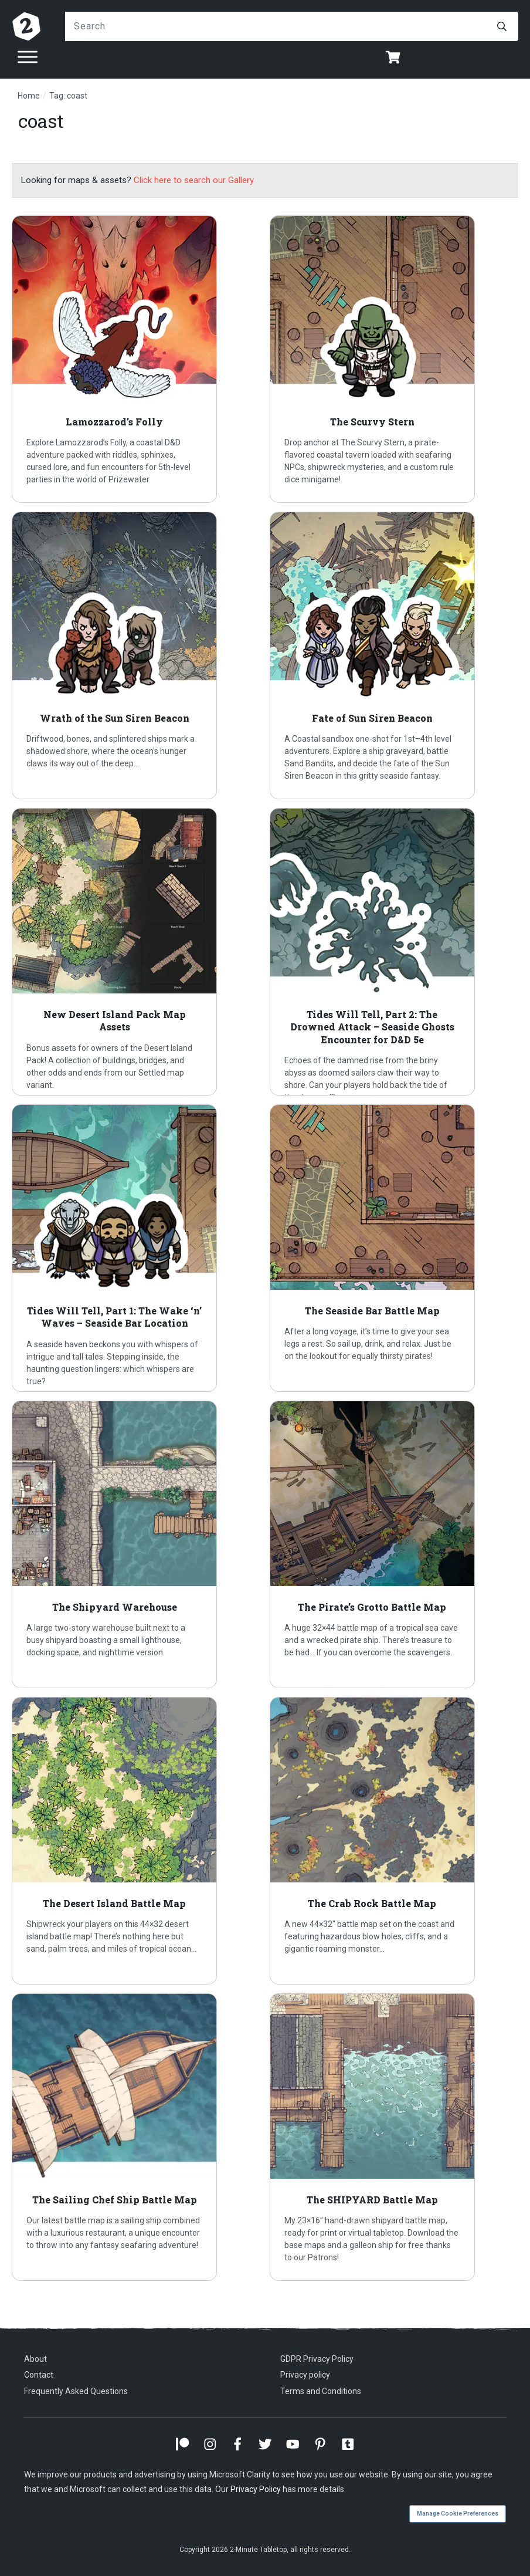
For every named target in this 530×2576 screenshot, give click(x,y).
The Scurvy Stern (394, 359)
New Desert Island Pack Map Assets (136, 952)
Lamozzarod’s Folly (136, 359)
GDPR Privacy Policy (317, 2359)
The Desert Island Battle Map (136, 1841)
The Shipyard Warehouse (136, 1544)
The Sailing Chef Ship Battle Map (136, 2137)
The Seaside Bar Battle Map (394, 1248)
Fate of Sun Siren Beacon (394, 655)
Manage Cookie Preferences (457, 2513)
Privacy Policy (255, 2489)
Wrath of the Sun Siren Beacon (136, 655)
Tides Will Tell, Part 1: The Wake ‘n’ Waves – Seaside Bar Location (136, 1248)
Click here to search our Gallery (194, 180)
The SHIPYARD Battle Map (394, 2137)
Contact (38, 2374)
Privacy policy (305, 2374)
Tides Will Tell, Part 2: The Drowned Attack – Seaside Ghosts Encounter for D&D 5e (394, 952)
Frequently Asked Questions (76, 2391)
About (35, 2359)
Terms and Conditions (320, 2391)
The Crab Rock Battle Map (394, 1841)
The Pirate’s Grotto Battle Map (394, 1544)
